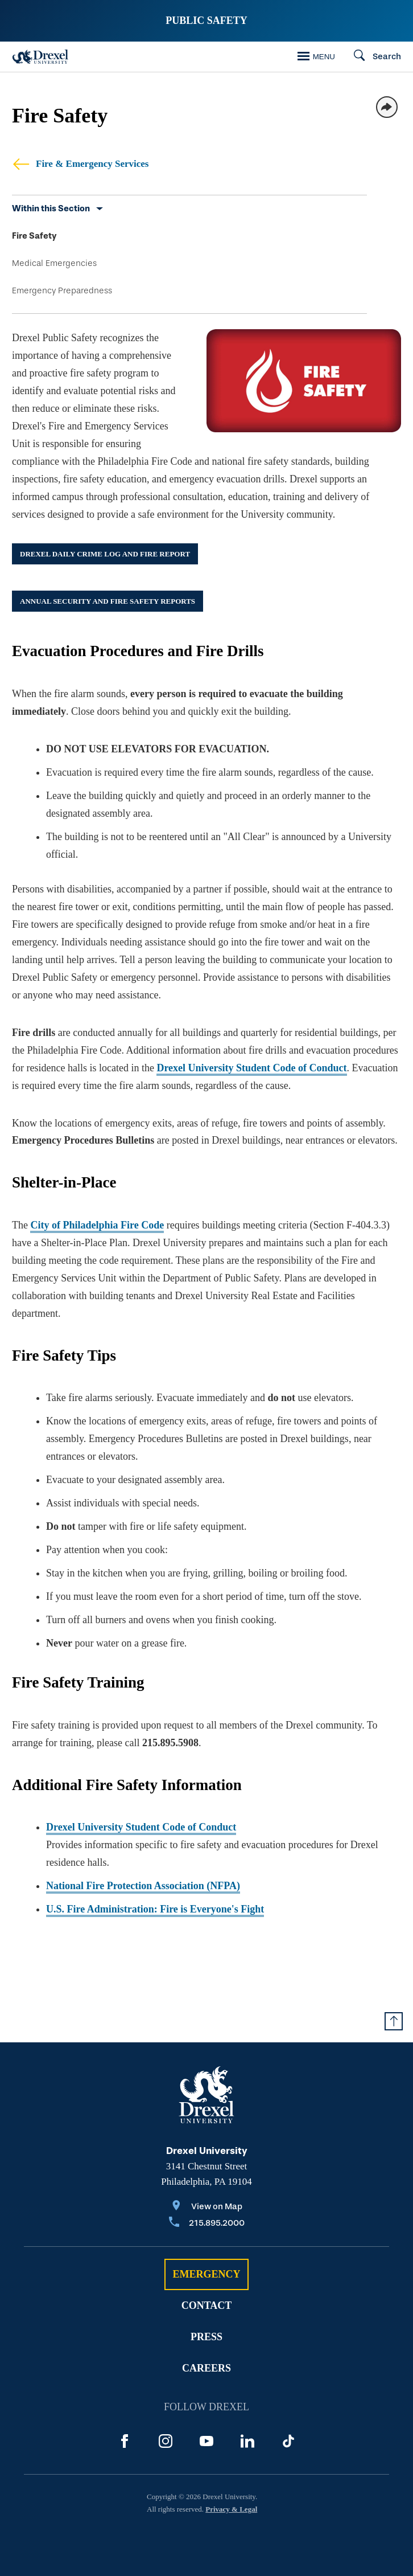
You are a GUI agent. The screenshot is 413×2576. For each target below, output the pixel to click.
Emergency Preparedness (62, 290)
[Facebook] (124, 2441)
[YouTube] (206, 2441)
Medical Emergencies (54, 263)
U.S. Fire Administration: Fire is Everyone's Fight (155, 1909)
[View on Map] (207, 2207)
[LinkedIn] (247, 2441)
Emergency (206, 2274)
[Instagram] (165, 2441)
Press (206, 2336)
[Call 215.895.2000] (207, 2223)
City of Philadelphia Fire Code (97, 1225)
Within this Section (51, 208)
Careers (206, 2368)
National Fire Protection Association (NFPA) (143, 1885)
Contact (206, 2305)
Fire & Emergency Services (80, 164)
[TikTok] (288, 2441)
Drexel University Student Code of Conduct (251, 1068)
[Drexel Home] (40, 57)
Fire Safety (34, 236)
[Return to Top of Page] (394, 2021)
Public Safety (206, 20)
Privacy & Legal (231, 2509)
